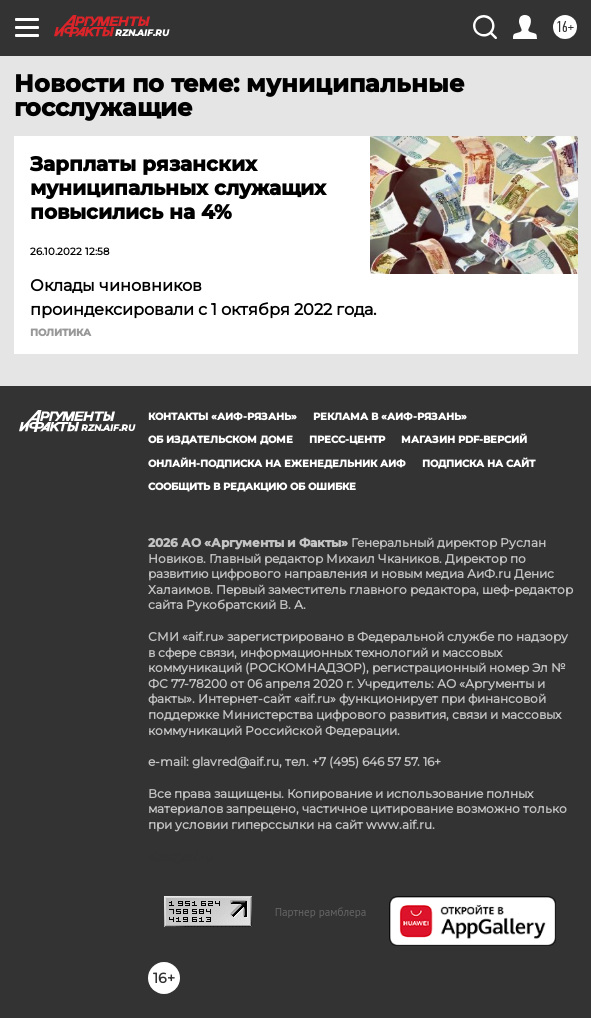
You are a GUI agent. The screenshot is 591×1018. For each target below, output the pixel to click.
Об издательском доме (220, 439)
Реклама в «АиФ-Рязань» (390, 416)
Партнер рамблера (321, 912)
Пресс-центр (347, 439)
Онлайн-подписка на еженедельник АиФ (277, 463)
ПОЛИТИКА (60, 333)
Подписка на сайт (478, 463)
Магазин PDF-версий (464, 439)
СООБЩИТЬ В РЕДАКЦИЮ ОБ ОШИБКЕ (252, 486)
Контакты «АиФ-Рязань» (222, 416)
